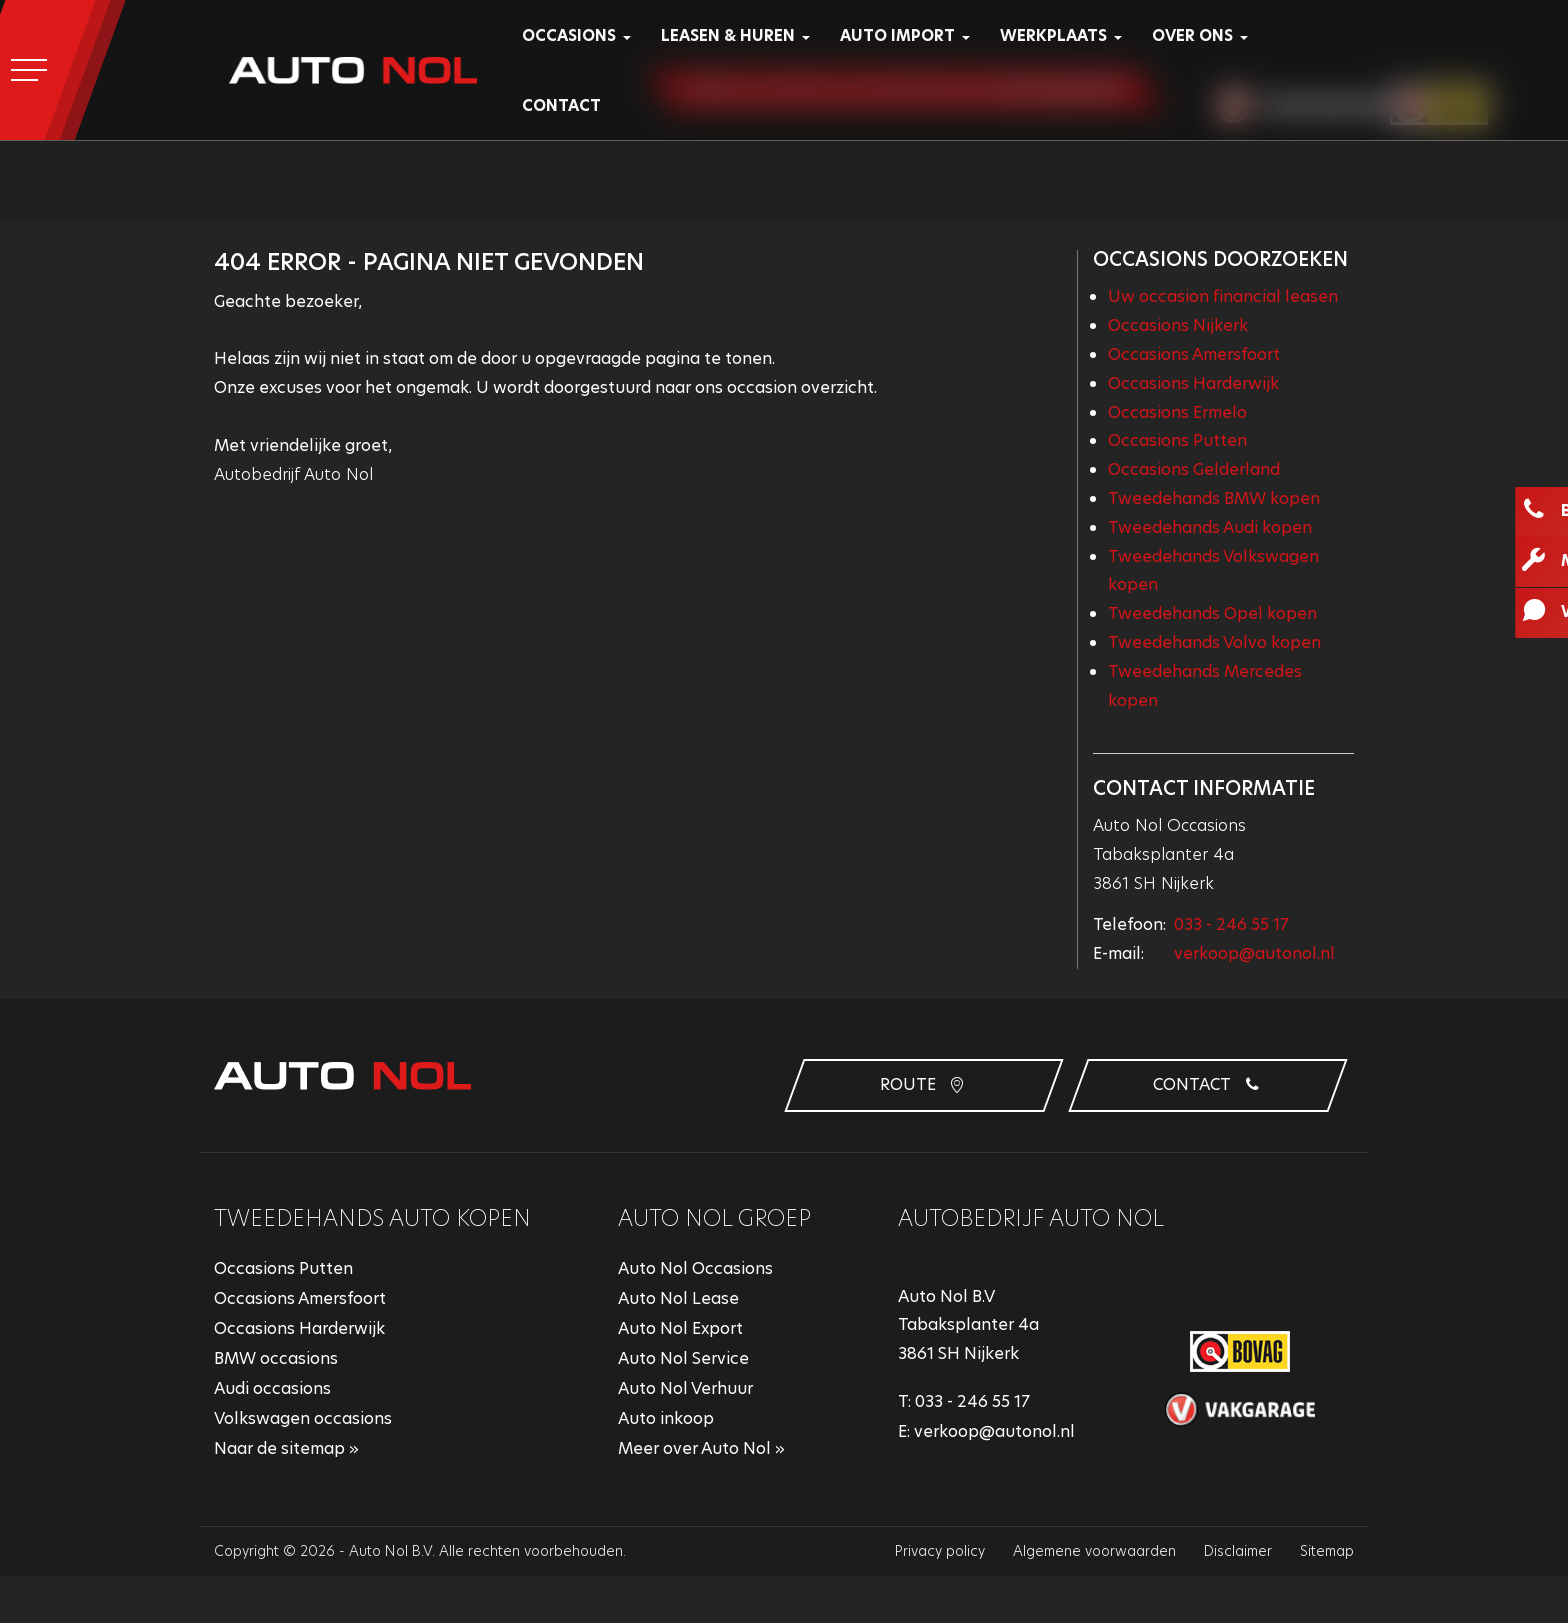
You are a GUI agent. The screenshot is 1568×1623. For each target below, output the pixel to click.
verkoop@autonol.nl (1254, 953)
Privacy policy (940, 1551)
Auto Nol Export (680, 1328)
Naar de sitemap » (286, 1448)
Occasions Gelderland (1194, 469)
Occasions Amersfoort (1194, 354)
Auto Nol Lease (678, 1298)
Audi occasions (272, 1388)
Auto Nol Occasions (695, 1268)
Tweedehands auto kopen (372, 1218)
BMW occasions (276, 1358)
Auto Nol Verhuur (685, 1388)
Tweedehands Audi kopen (1210, 527)
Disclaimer (1238, 1551)
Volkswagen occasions (303, 1418)
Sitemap (1327, 1551)
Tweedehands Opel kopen (1212, 613)
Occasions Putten (1177, 440)
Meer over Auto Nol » (701, 1448)
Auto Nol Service (683, 1358)
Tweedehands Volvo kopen (1214, 642)
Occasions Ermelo (1177, 412)
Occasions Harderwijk (1193, 383)
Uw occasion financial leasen (1223, 296)
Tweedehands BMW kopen (1214, 498)
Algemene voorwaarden (1094, 1551)
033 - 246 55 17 (1231, 924)
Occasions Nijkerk (1178, 325)
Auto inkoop (666, 1418)
